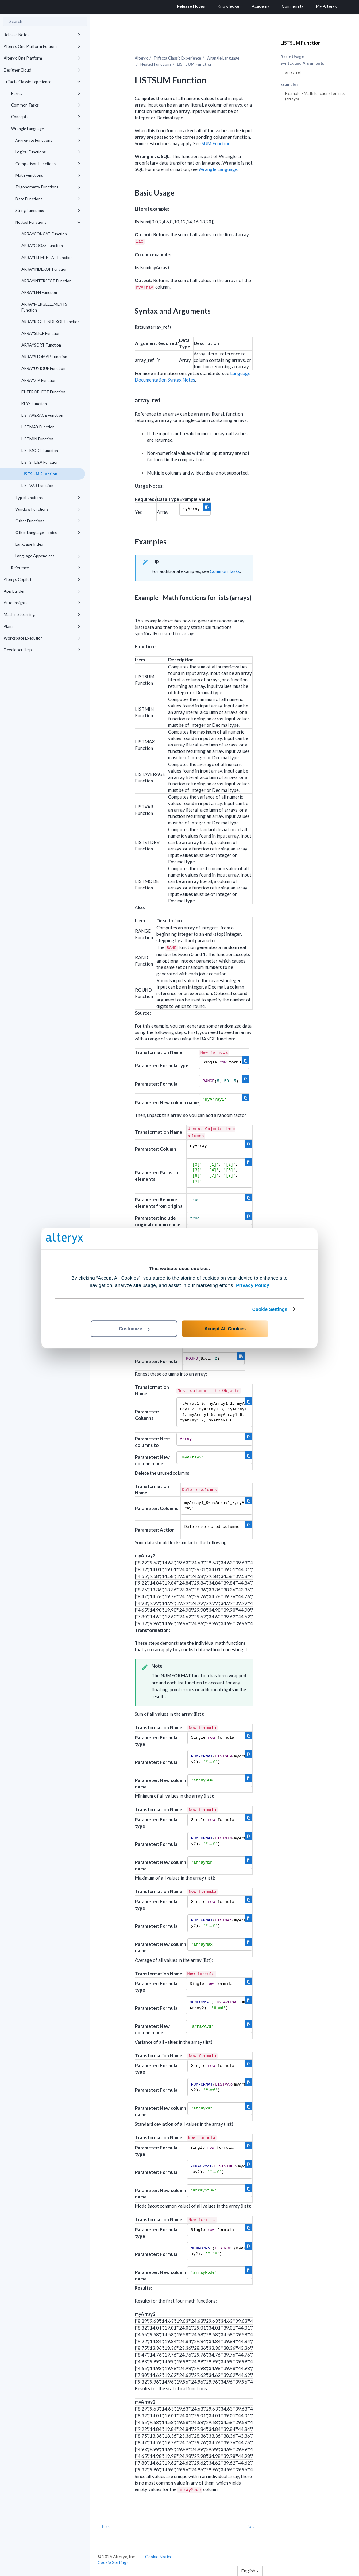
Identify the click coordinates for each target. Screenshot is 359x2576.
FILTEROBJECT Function (43, 391)
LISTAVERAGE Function (42, 415)
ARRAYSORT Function (41, 345)
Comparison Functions (47, 163)
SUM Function (216, 143)
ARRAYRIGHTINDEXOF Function (50, 321)
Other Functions (47, 520)
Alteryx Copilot (42, 579)
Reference (45, 567)
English (250, 2570)
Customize (134, 1328)
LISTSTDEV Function (40, 462)
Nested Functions (47, 222)
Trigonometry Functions (47, 186)
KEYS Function (34, 403)
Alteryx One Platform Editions (42, 46)
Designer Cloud (42, 70)
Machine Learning (42, 614)
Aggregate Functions (47, 140)
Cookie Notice (158, 2556)
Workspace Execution (42, 638)
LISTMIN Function (37, 438)
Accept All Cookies (225, 1328)
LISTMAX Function (38, 426)
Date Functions (47, 198)
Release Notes (42, 34)
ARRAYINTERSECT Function (46, 280)
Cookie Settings (270, 1309)
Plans (42, 626)
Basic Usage (292, 56)
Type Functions (47, 497)
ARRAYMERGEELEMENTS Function (44, 307)
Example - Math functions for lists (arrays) (315, 96)
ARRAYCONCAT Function (44, 233)
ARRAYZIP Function (38, 380)
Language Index (29, 544)
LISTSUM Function (39, 473)
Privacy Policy (252, 1285)
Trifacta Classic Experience (42, 81)
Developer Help (42, 649)
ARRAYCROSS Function (42, 245)
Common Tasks (45, 105)
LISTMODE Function (39, 450)
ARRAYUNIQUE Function (43, 368)
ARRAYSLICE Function (40, 333)
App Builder (42, 591)
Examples (289, 84)
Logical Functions (47, 151)
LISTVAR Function (37, 485)
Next (251, 2526)
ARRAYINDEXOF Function (44, 269)
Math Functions (47, 175)
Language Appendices (47, 555)
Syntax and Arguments (302, 63)
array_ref (293, 72)
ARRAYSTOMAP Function (44, 356)
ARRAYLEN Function (39, 292)
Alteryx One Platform (42, 58)
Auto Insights (42, 602)
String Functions (47, 210)
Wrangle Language (45, 128)
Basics (45, 93)
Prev (106, 2526)
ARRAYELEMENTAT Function (47, 257)
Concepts (45, 116)
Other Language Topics (47, 532)
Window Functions (47, 509)
